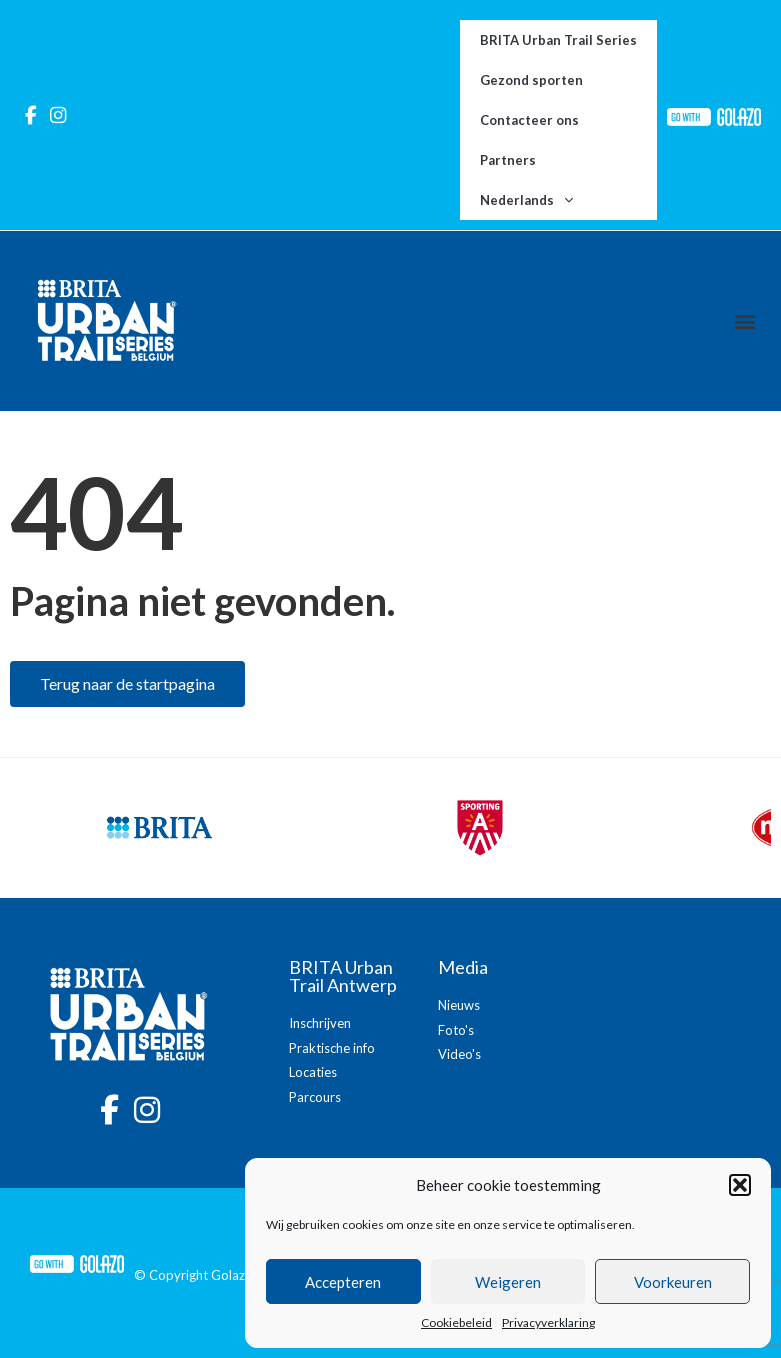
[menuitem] (558, 200)
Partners (508, 160)
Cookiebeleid (456, 1322)
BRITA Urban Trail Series (558, 40)
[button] (740, 1185)
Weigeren (508, 1282)
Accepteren (343, 1282)
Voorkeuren (673, 1282)
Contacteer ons (529, 120)
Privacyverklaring (548, 1322)
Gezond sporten (531, 80)
